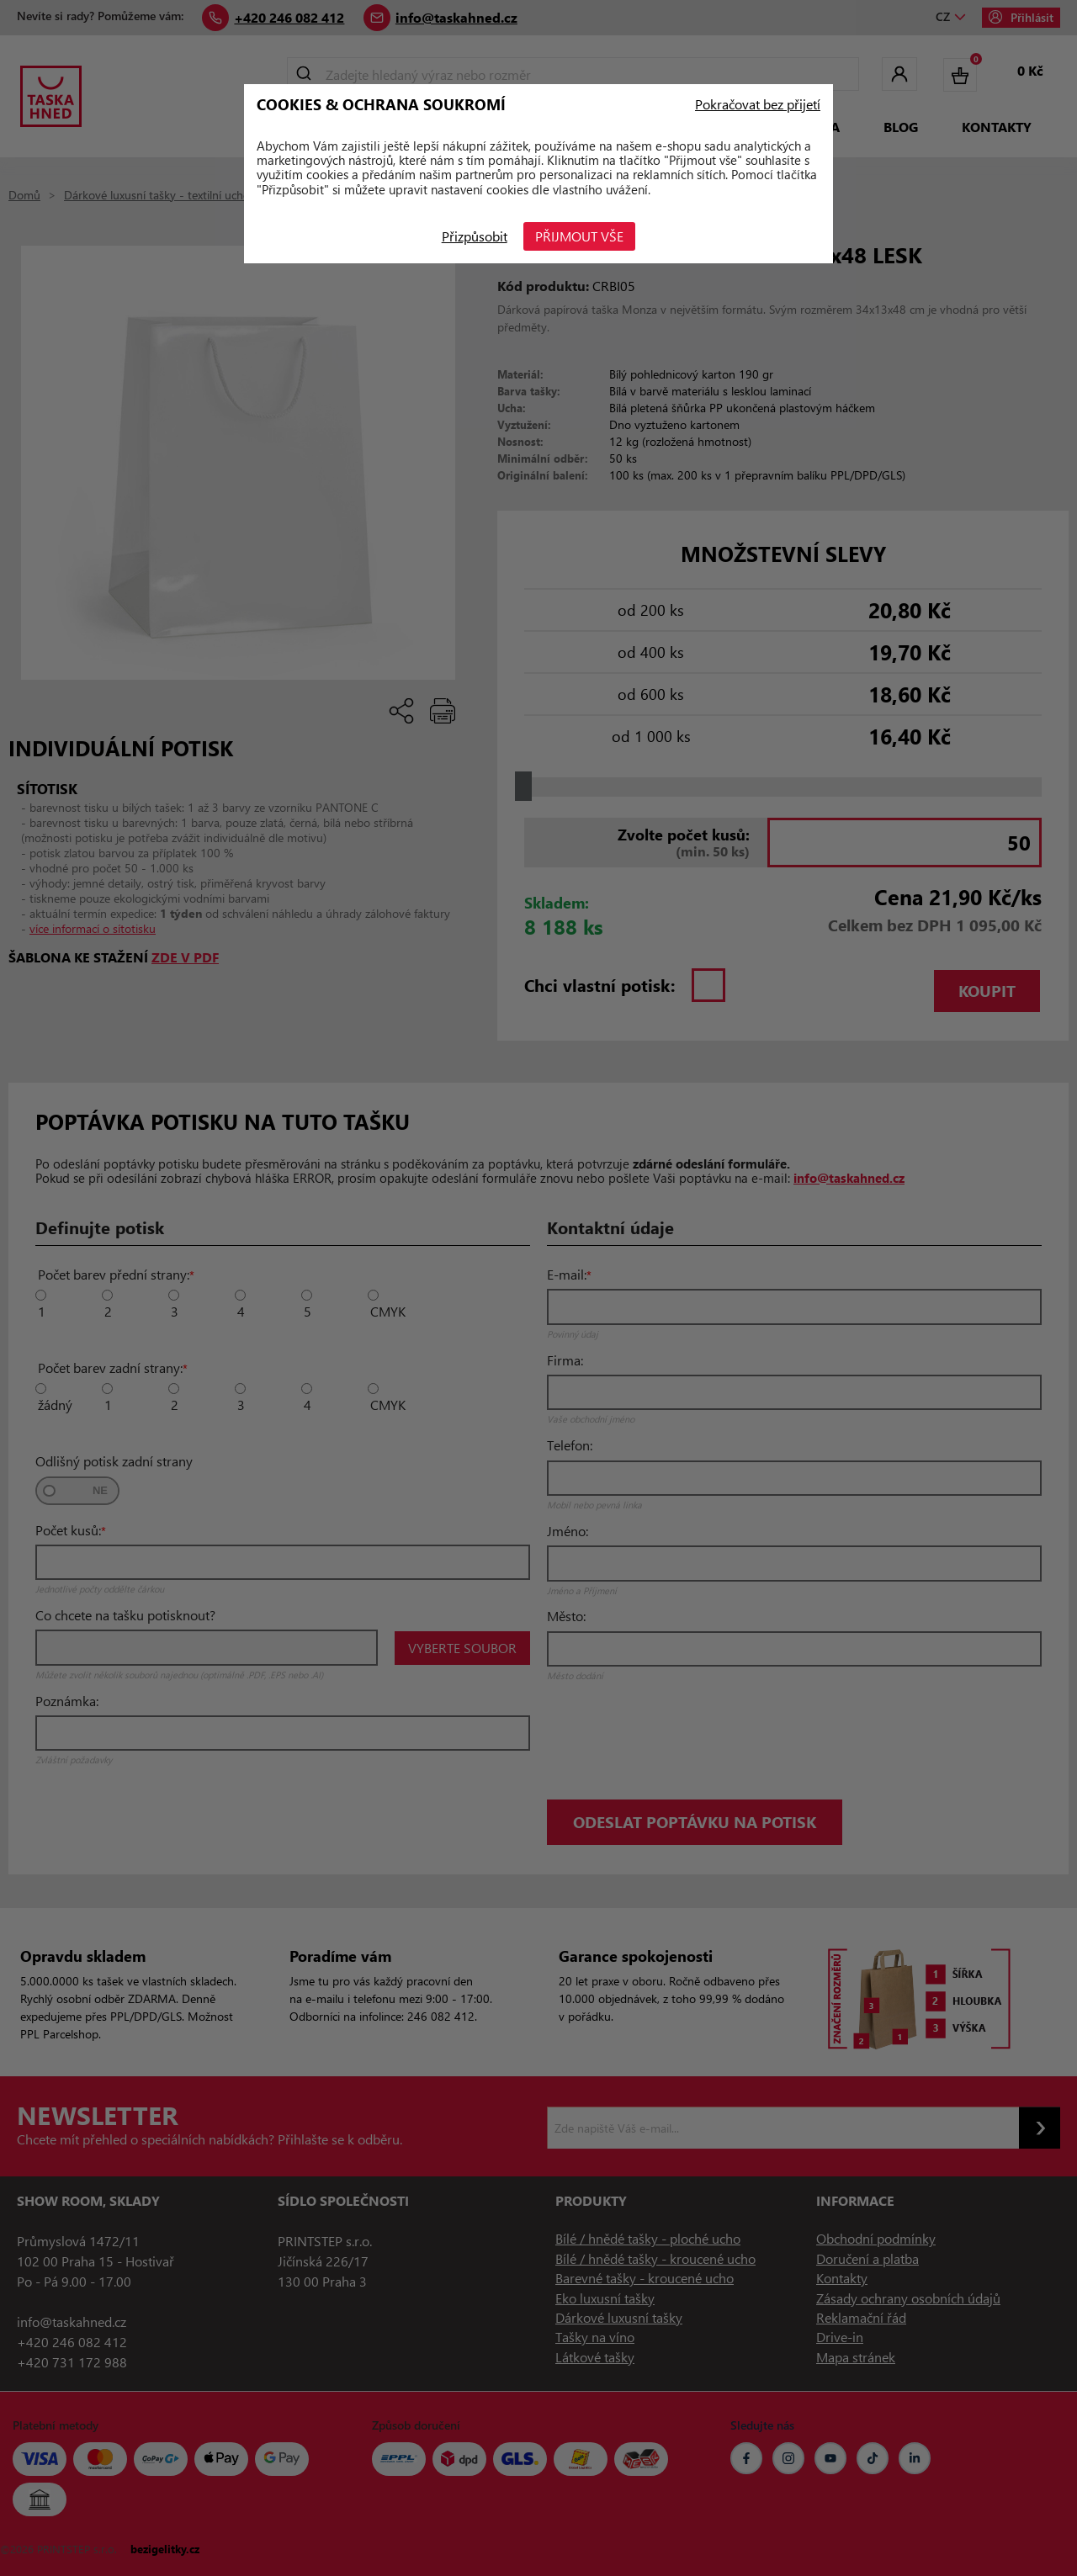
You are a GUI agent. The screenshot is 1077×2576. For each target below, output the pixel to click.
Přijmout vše (580, 236)
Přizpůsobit (474, 236)
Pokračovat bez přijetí (757, 104)
